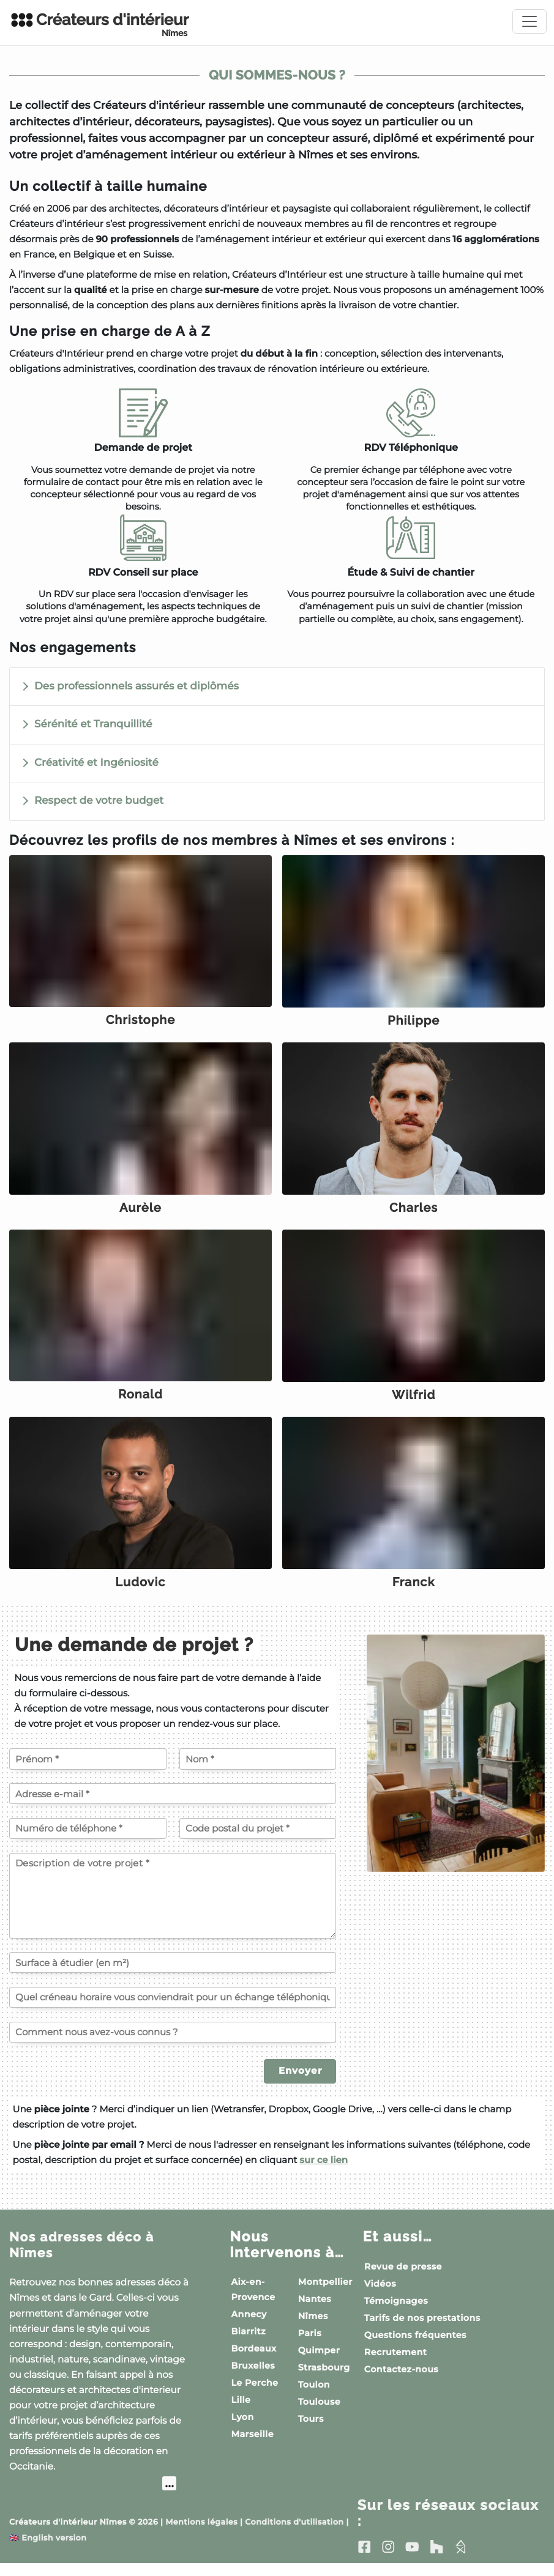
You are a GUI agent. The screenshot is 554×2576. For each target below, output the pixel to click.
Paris (309, 2344)
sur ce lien (323, 2171)
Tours (311, 2430)
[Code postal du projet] (258, 1840)
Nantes (315, 2310)
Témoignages (396, 2312)
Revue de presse (403, 2278)
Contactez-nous (401, 2380)
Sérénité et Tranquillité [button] (93, 724)
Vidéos (380, 2295)
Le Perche (254, 2394)
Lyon (242, 2428)
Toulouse (319, 2413)
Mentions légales (201, 2535)
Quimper (319, 2361)
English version (47, 2550)
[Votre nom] (258, 1771)
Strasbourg (324, 2379)
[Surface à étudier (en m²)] (172, 1974)
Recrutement (395, 2363)
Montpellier (325, 2293)
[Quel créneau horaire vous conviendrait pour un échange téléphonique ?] (172, 2009)
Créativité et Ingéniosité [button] (96, 763)
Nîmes (313, 2327)
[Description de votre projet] (172, 1907)
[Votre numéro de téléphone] (88, 1840)
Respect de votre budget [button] (98, 801)
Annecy (248, 2325)
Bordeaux (253, 2360)
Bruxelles (253, 2377)
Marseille (252, 2445)
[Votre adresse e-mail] (172, 1805)
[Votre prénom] (88, 1771)
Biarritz (248, 2342)
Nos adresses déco (88, 2256)
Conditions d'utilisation (294, 2535)
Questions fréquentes (415, 2346)
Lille (240, 2411)
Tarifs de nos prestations (422, 2329)
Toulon (314, 2396)
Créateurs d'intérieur (99, 24)
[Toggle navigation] (529, 21)
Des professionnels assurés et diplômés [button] (136, 686)
